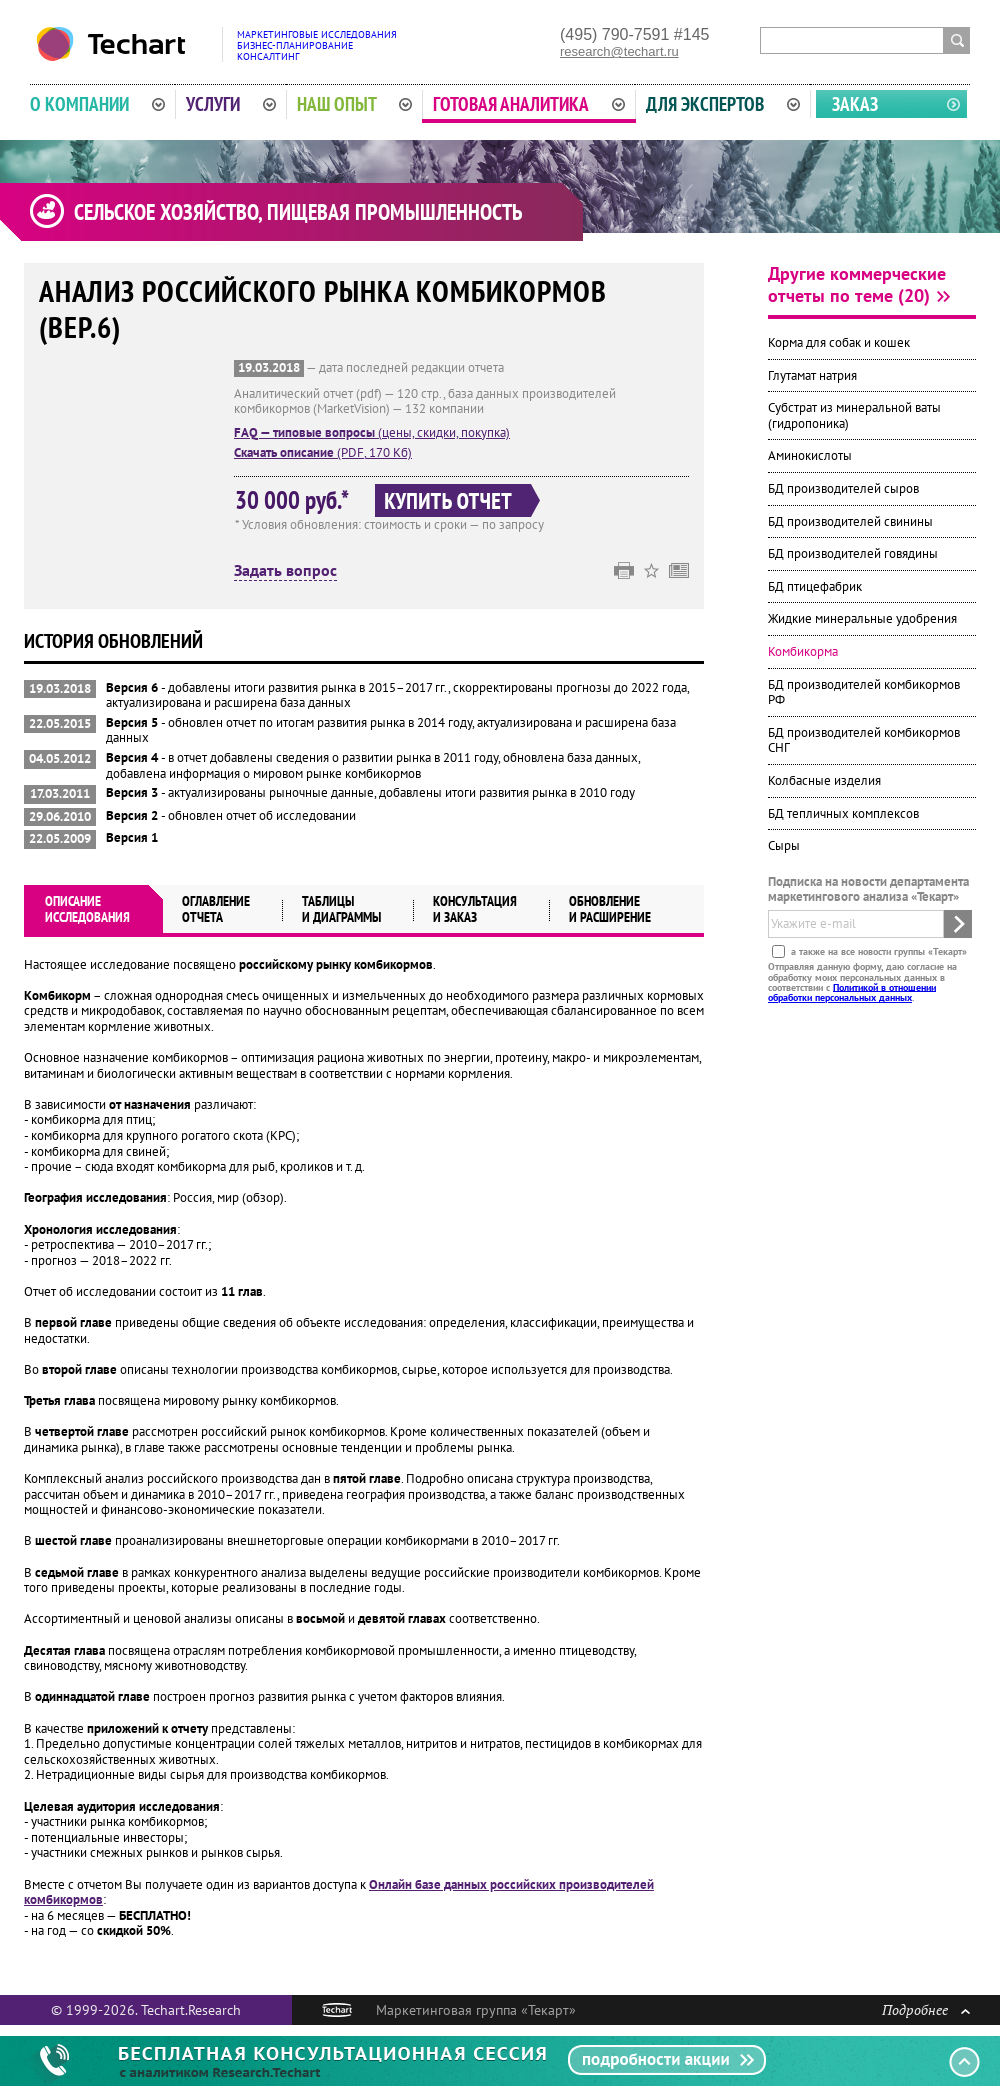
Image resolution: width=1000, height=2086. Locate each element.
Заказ (855, 104)
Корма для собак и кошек (839, 342)
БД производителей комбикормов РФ (864, 692)
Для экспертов (723, 104)
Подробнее (926, 2009)
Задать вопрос (285, 571)
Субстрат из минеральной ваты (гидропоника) (854, 415)
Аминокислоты (810, 455)
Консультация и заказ (475, 909)
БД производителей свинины (850, 521)
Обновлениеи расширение (610, 909)
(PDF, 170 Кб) (323, 452)
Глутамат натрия (812, 375)
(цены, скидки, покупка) (372, 432)
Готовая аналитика (529, 104)
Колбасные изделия (824, 780)
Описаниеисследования (87, 909)
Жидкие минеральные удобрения (862, 618)
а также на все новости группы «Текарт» (877, 951)
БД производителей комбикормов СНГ (864, 740)
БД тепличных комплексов (843, 813)
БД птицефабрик (815, 586)
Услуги (231, 104)
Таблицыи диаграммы (341, 909)
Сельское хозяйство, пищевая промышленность (298, 212)
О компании (97, 104)
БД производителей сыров (843, 488)
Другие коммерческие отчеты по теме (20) (857, 284)
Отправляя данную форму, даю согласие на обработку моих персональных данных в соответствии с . (862, 982)
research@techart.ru (619, 51)
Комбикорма (803, 651)
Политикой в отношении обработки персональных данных (852, 991)
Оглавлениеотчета (216, 909)
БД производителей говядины (853, 553)
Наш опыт (355, 104)
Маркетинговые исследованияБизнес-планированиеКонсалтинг (317, 45)
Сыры (784, 845)
